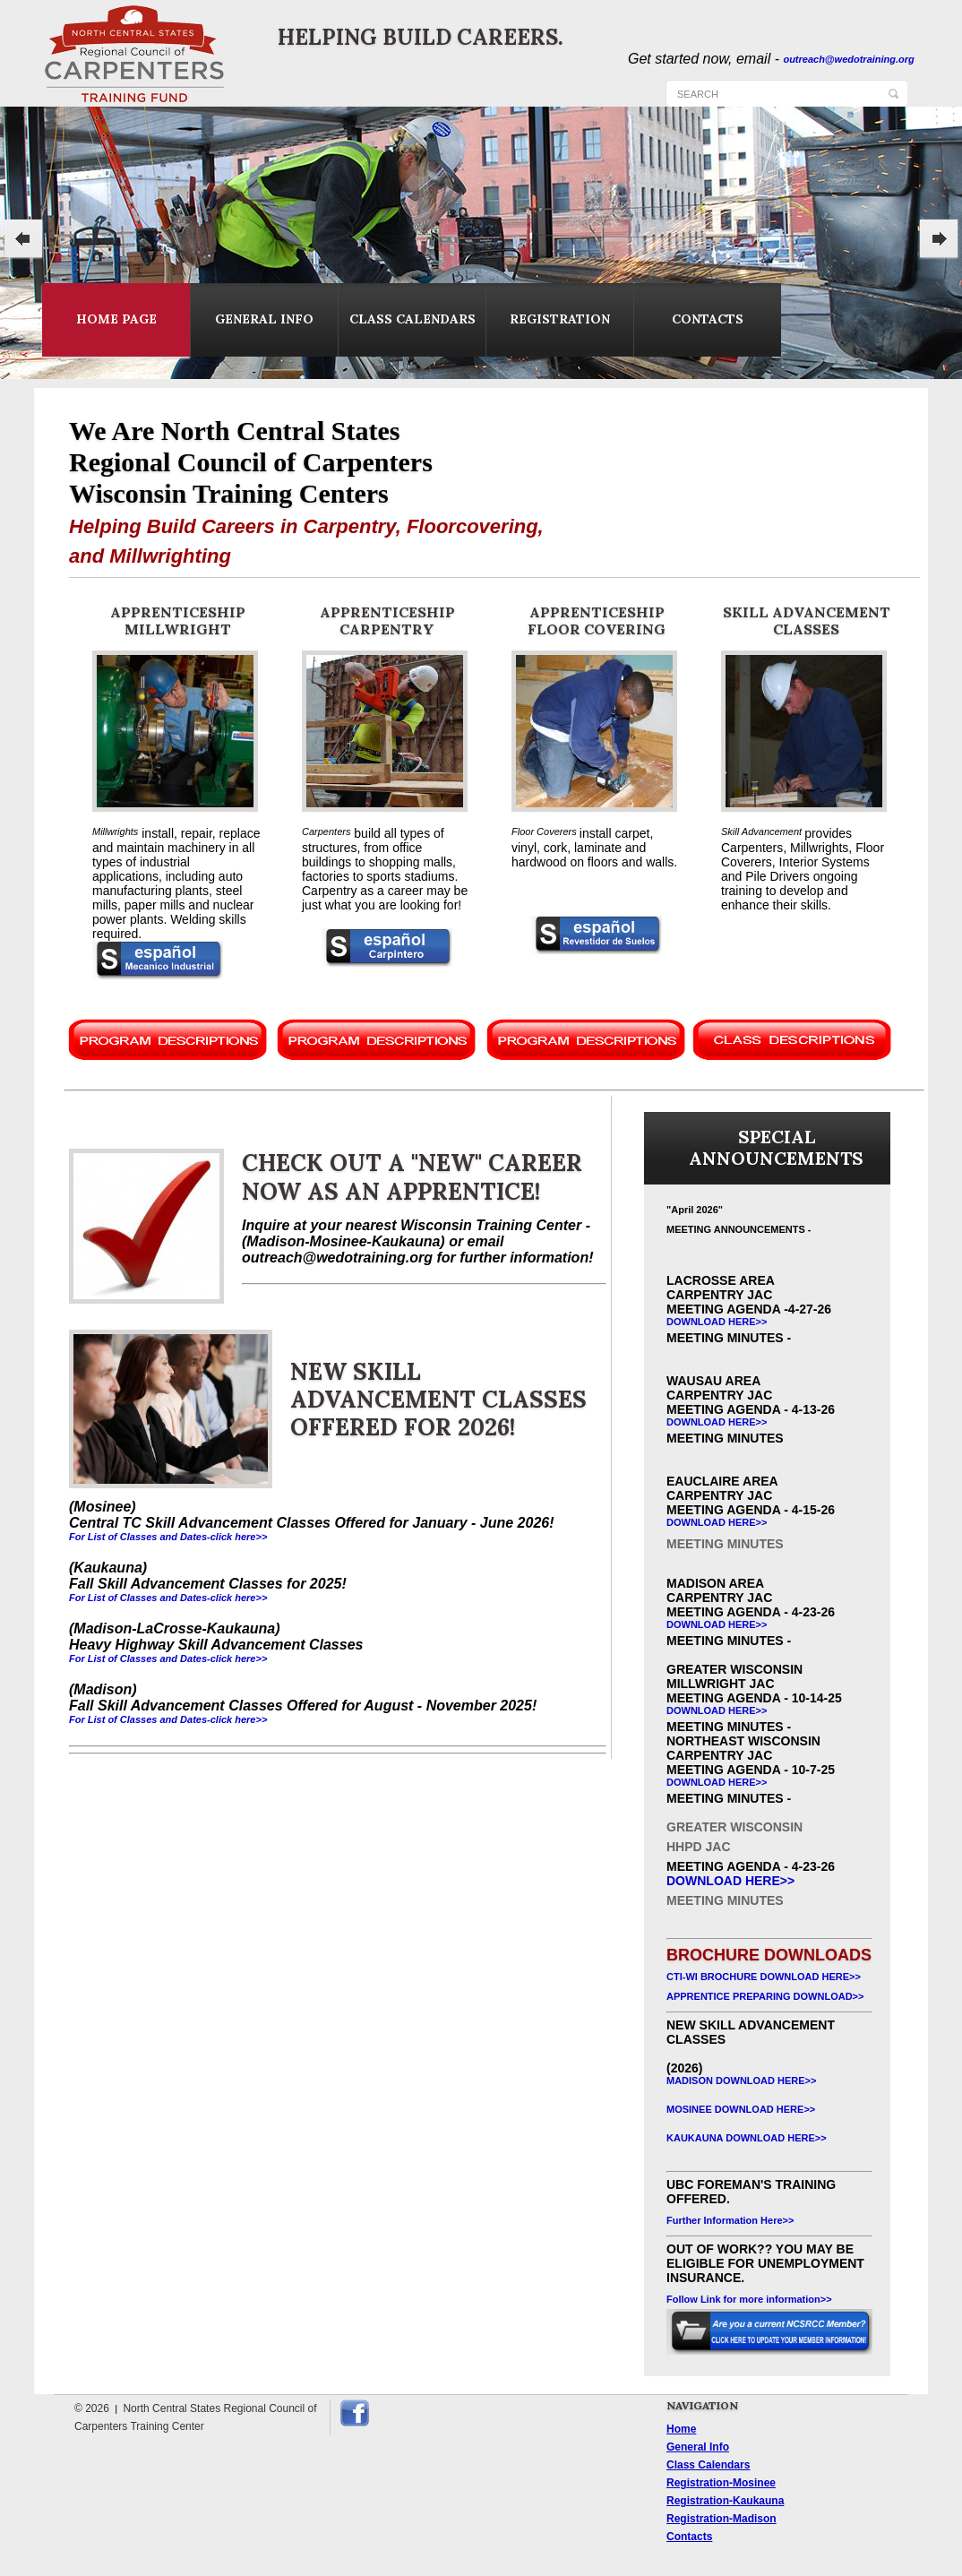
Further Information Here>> (730, 2220)
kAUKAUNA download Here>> (746, 2137)
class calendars (412, 319)
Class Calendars (708, 2465)
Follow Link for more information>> (749, 2299)
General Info (697, 2447)
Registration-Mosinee (721, 2483)
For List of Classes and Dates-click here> (165, 1719)
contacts (707, 319)
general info (264, 319)
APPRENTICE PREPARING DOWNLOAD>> (764, 1996)
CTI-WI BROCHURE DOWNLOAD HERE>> (763, 1976)
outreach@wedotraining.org (848, 59)
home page (116, 319)
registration (560, 319)
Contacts (689, 2536)
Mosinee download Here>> (740, 2109)
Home (681, 2429)
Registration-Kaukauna (725, 2500)
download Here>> (716, 1321)
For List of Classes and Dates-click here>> (168, 1536)
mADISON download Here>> (741, 2080)
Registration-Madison (721, 2518)
